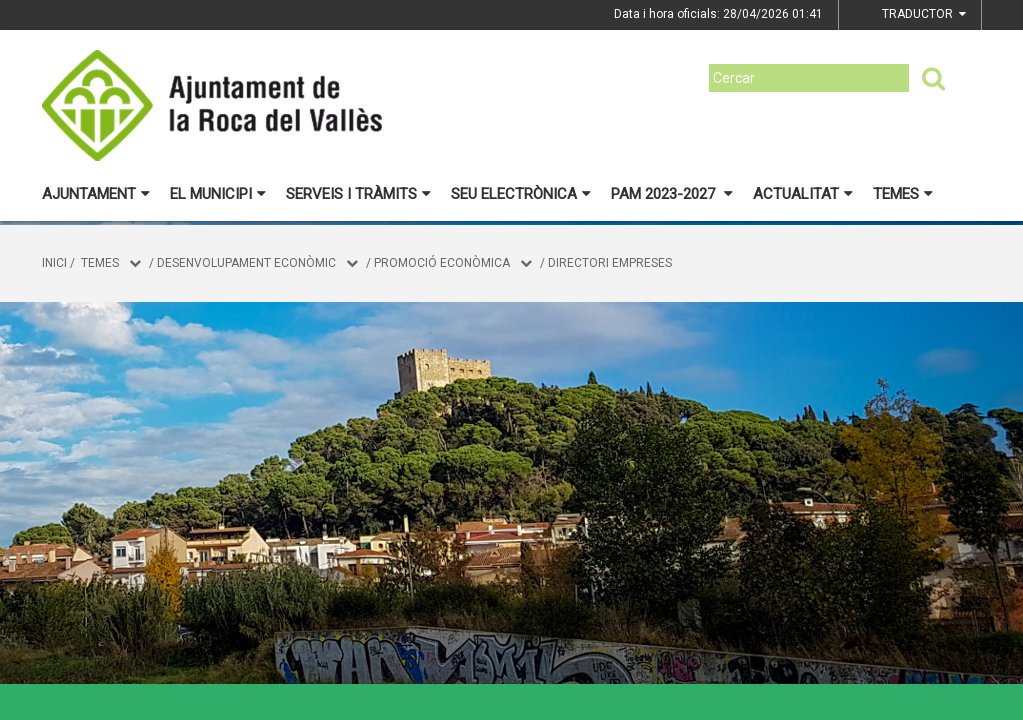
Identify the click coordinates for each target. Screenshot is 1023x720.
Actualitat (803, 194)
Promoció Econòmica (442, 263)
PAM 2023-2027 (672, 194)
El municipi (218, 194)
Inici (54, 263)
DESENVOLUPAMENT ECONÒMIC (246, 263)
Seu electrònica (521, 194)
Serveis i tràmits (358, 194)
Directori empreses (610, 263)
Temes (903, 194)
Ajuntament (96, 194)
